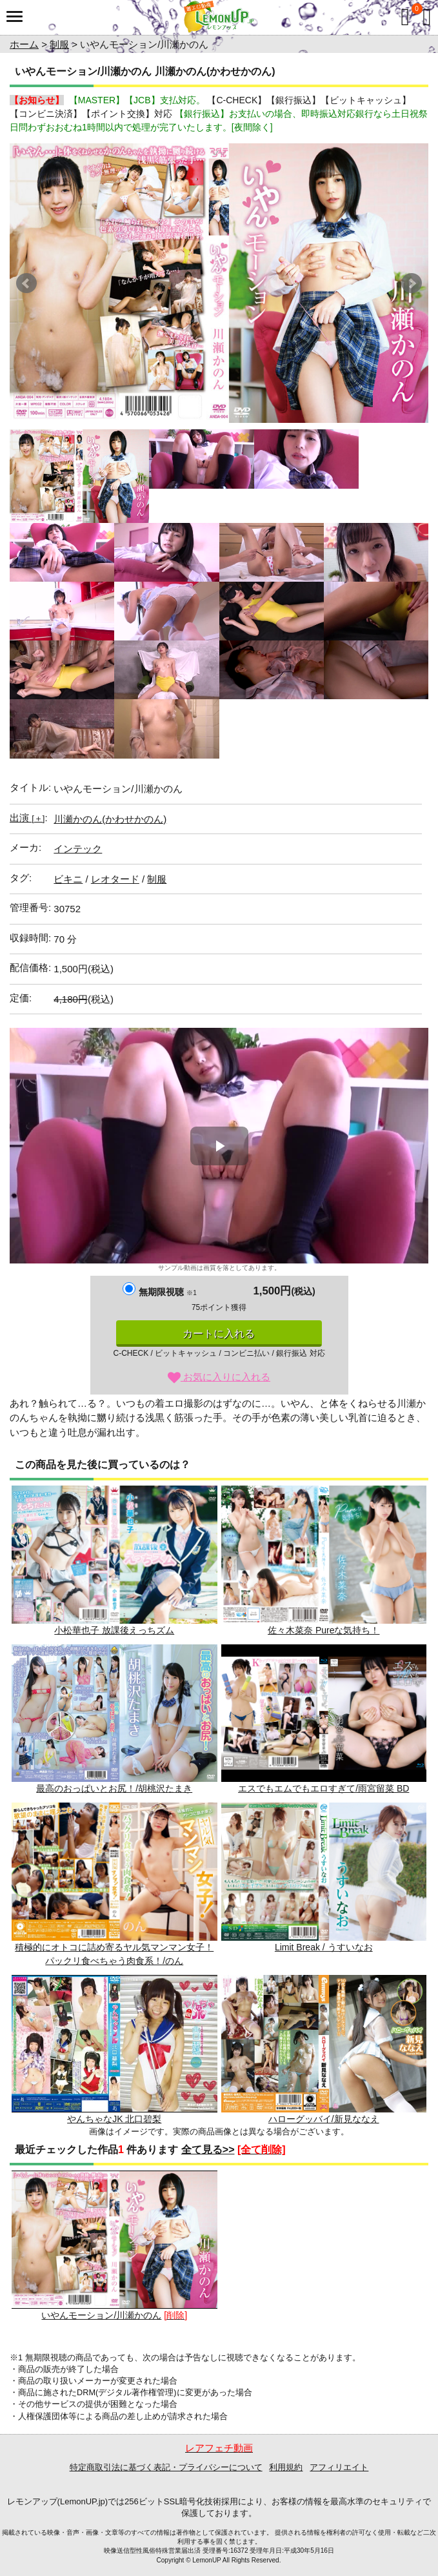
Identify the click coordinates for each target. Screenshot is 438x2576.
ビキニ (68, 879)
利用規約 (286, 2467)
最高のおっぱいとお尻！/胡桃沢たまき (114, 1719)
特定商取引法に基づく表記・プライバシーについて (166, 2467)
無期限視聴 (167, 1292)
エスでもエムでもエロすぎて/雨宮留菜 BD (324, 1719)
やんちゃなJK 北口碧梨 (114, 2050)
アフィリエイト (339, 2467)
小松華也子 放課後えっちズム (114, 1560)
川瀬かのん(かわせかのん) (110, 818)
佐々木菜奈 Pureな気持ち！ (324, 1560)
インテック (78, 848)
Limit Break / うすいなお (324, 1877)
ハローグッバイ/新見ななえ (324, 2050)
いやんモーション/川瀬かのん (114, 2245)
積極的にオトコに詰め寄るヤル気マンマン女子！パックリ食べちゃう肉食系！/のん (114, 1884)
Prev (26, 283)
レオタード (115, 879)
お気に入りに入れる (219, 1376)
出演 (27, 817)
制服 (59, 44)
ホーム (24, 44)
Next (411, 283)
